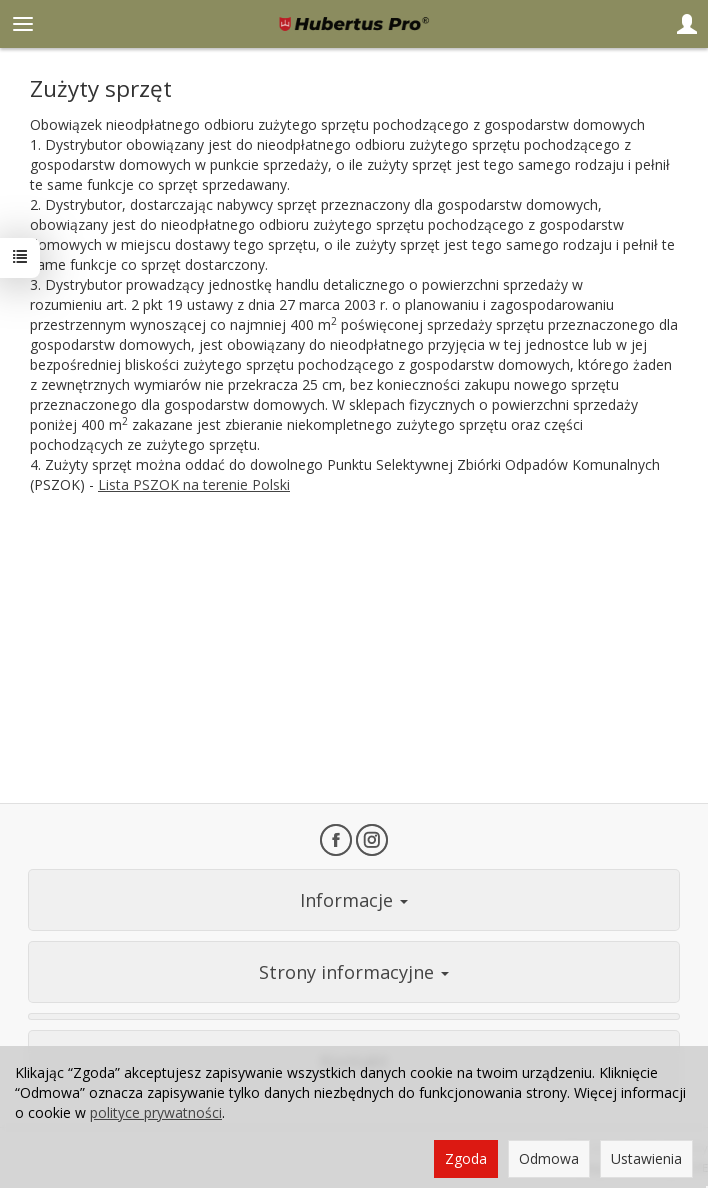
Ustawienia (646, 1158)
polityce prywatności (156, 1112)
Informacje (354, 900)
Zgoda (466, 1158)
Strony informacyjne (354, 972)
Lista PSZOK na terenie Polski (194, 484)
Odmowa (549, 1158)
